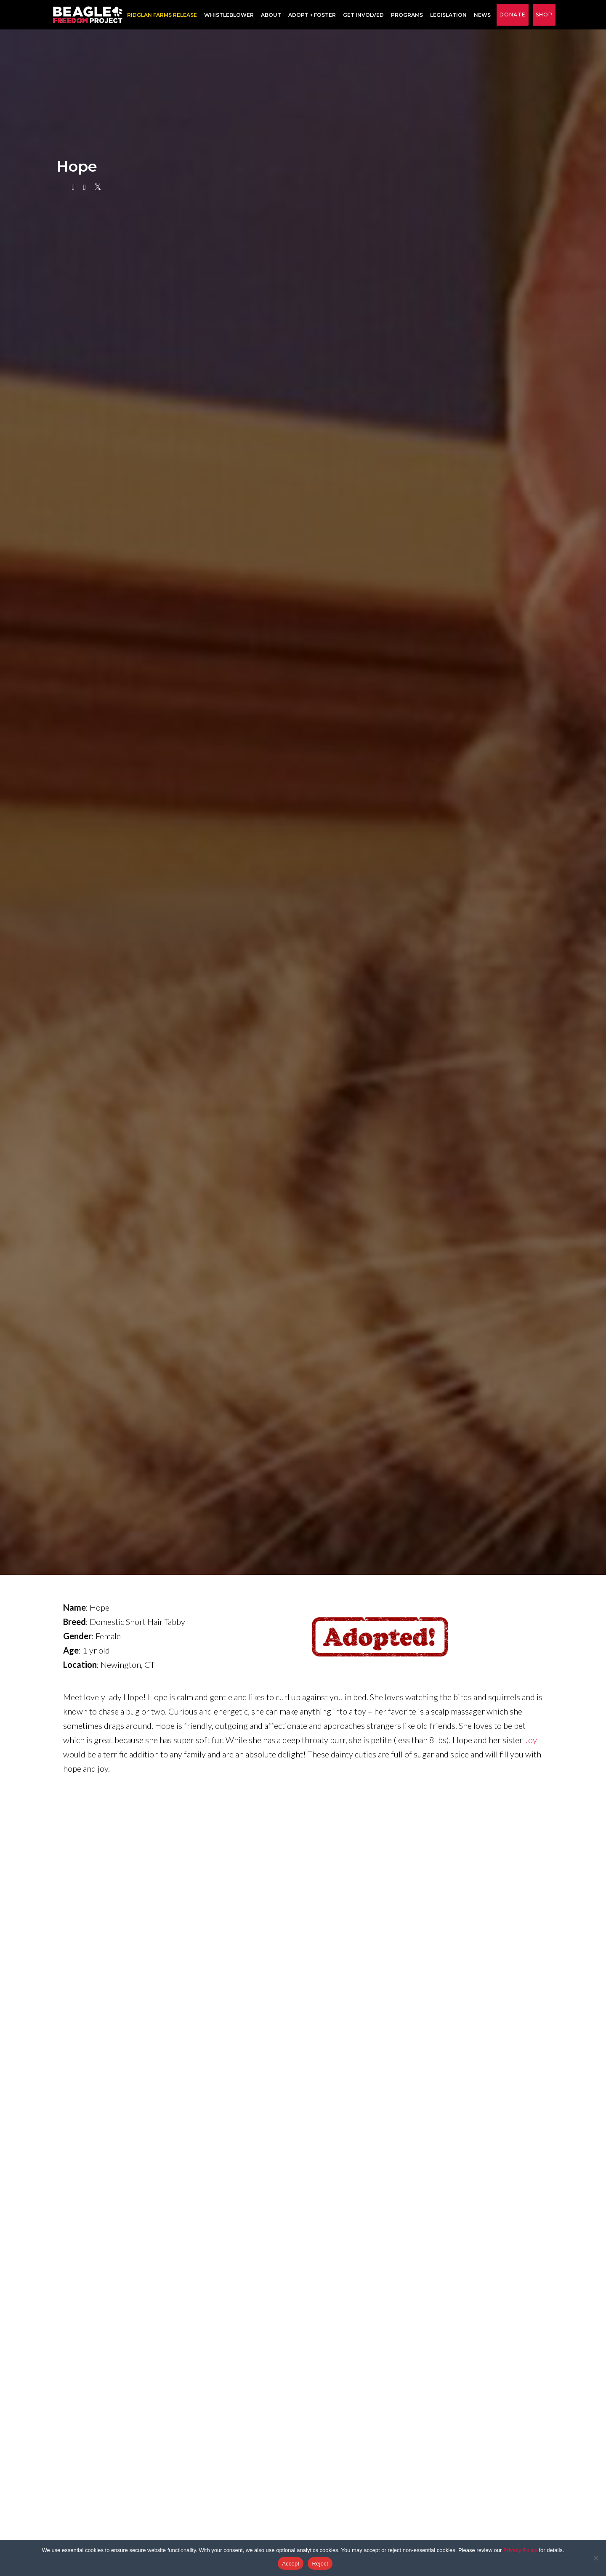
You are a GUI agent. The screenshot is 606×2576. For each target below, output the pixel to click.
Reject (320, 2563)
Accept (290, 2563)
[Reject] (595, 2558)
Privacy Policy (520, 2550)
